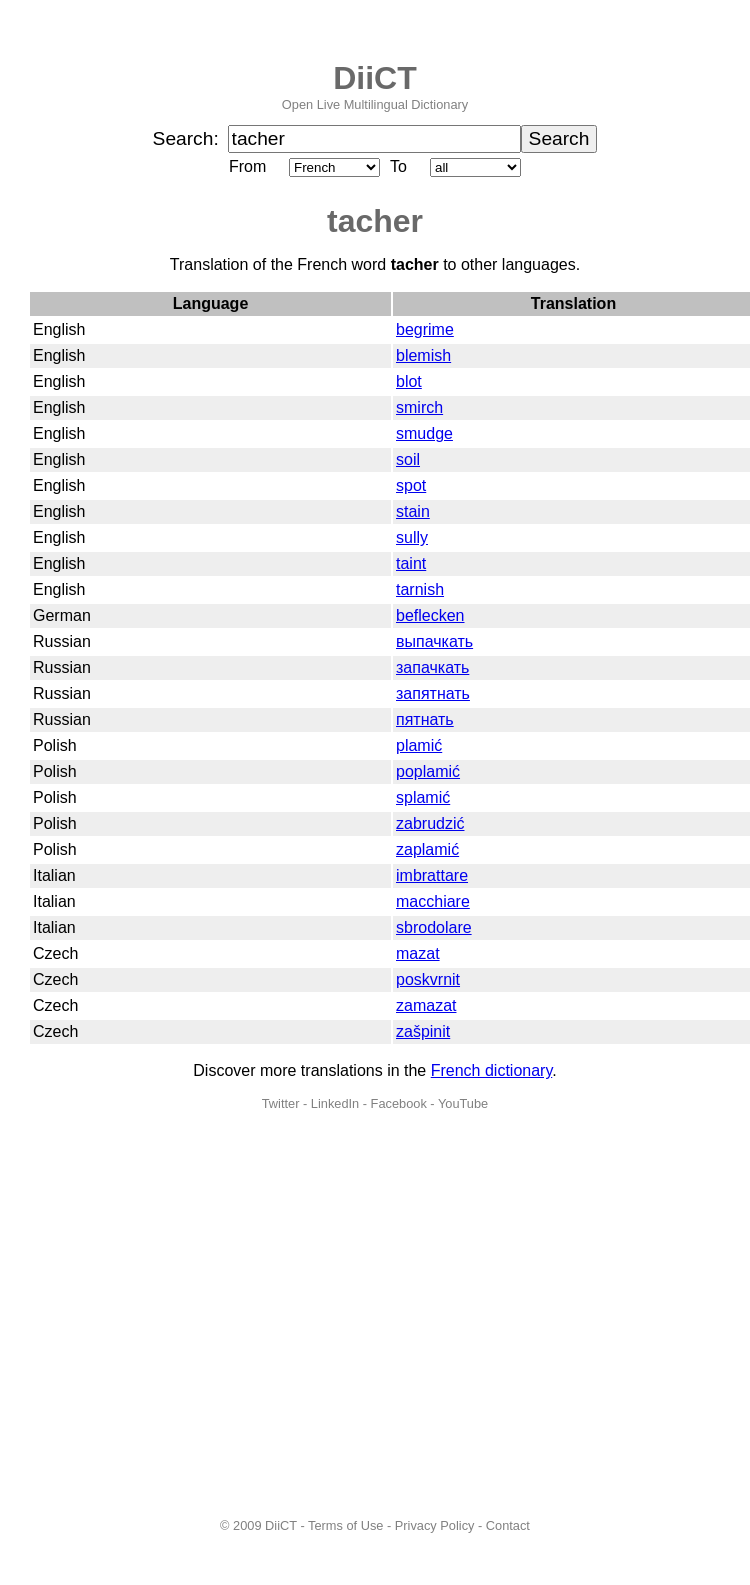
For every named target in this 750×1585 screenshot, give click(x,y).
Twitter (281, 1103)
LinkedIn (335, 1103)
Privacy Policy (435, 1525)
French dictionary (492, 1070)
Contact (508, 1525)
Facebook (399, 1103)
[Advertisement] (187, 1314)
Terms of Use (345, 1525)
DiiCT (375, 78)
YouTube (463, 1103)
